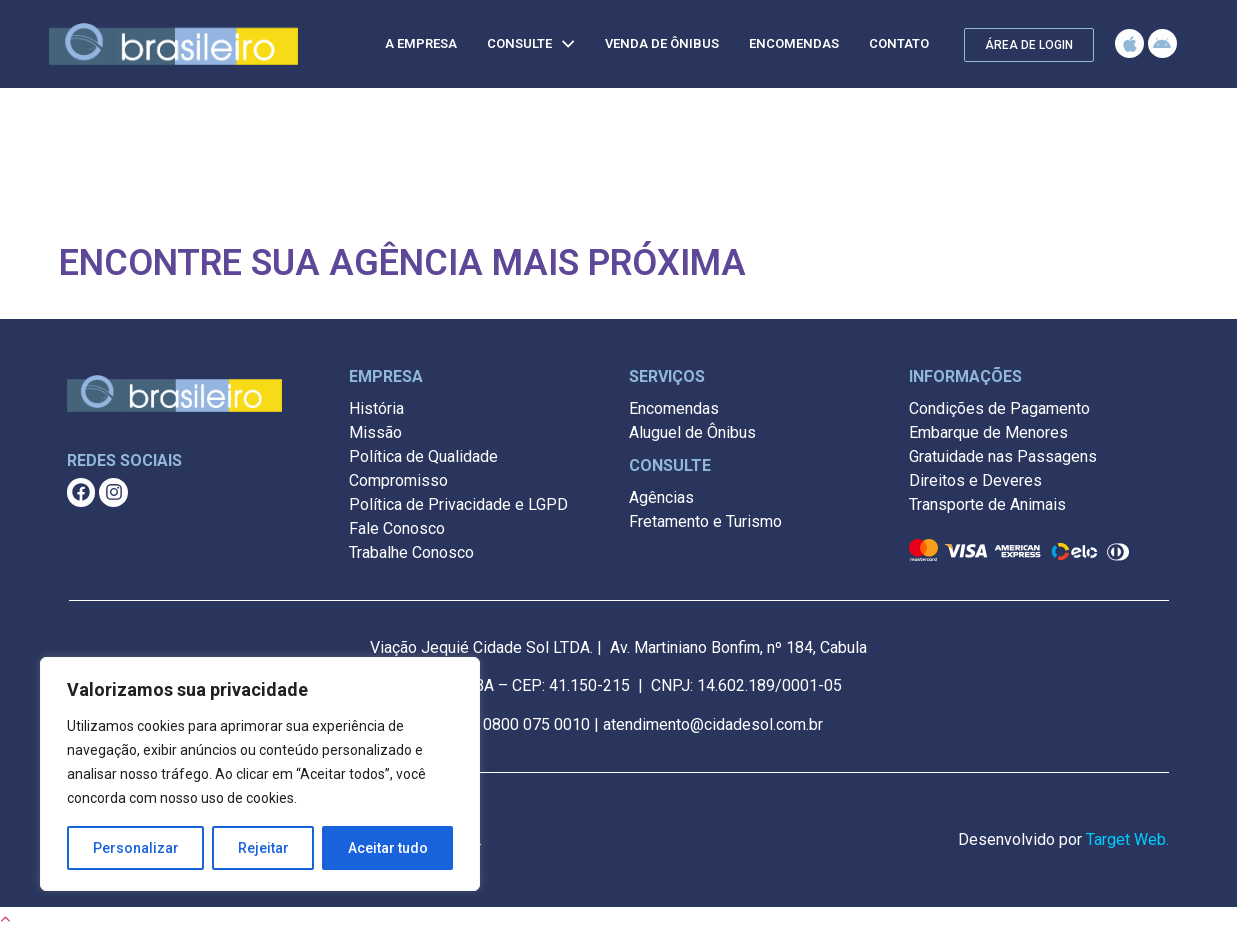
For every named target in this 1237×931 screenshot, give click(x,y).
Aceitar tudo (388, 848)
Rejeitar (263, 848)
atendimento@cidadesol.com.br (713, 724)
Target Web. (1127, 839)
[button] (1029, 45)
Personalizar (136, 848)
